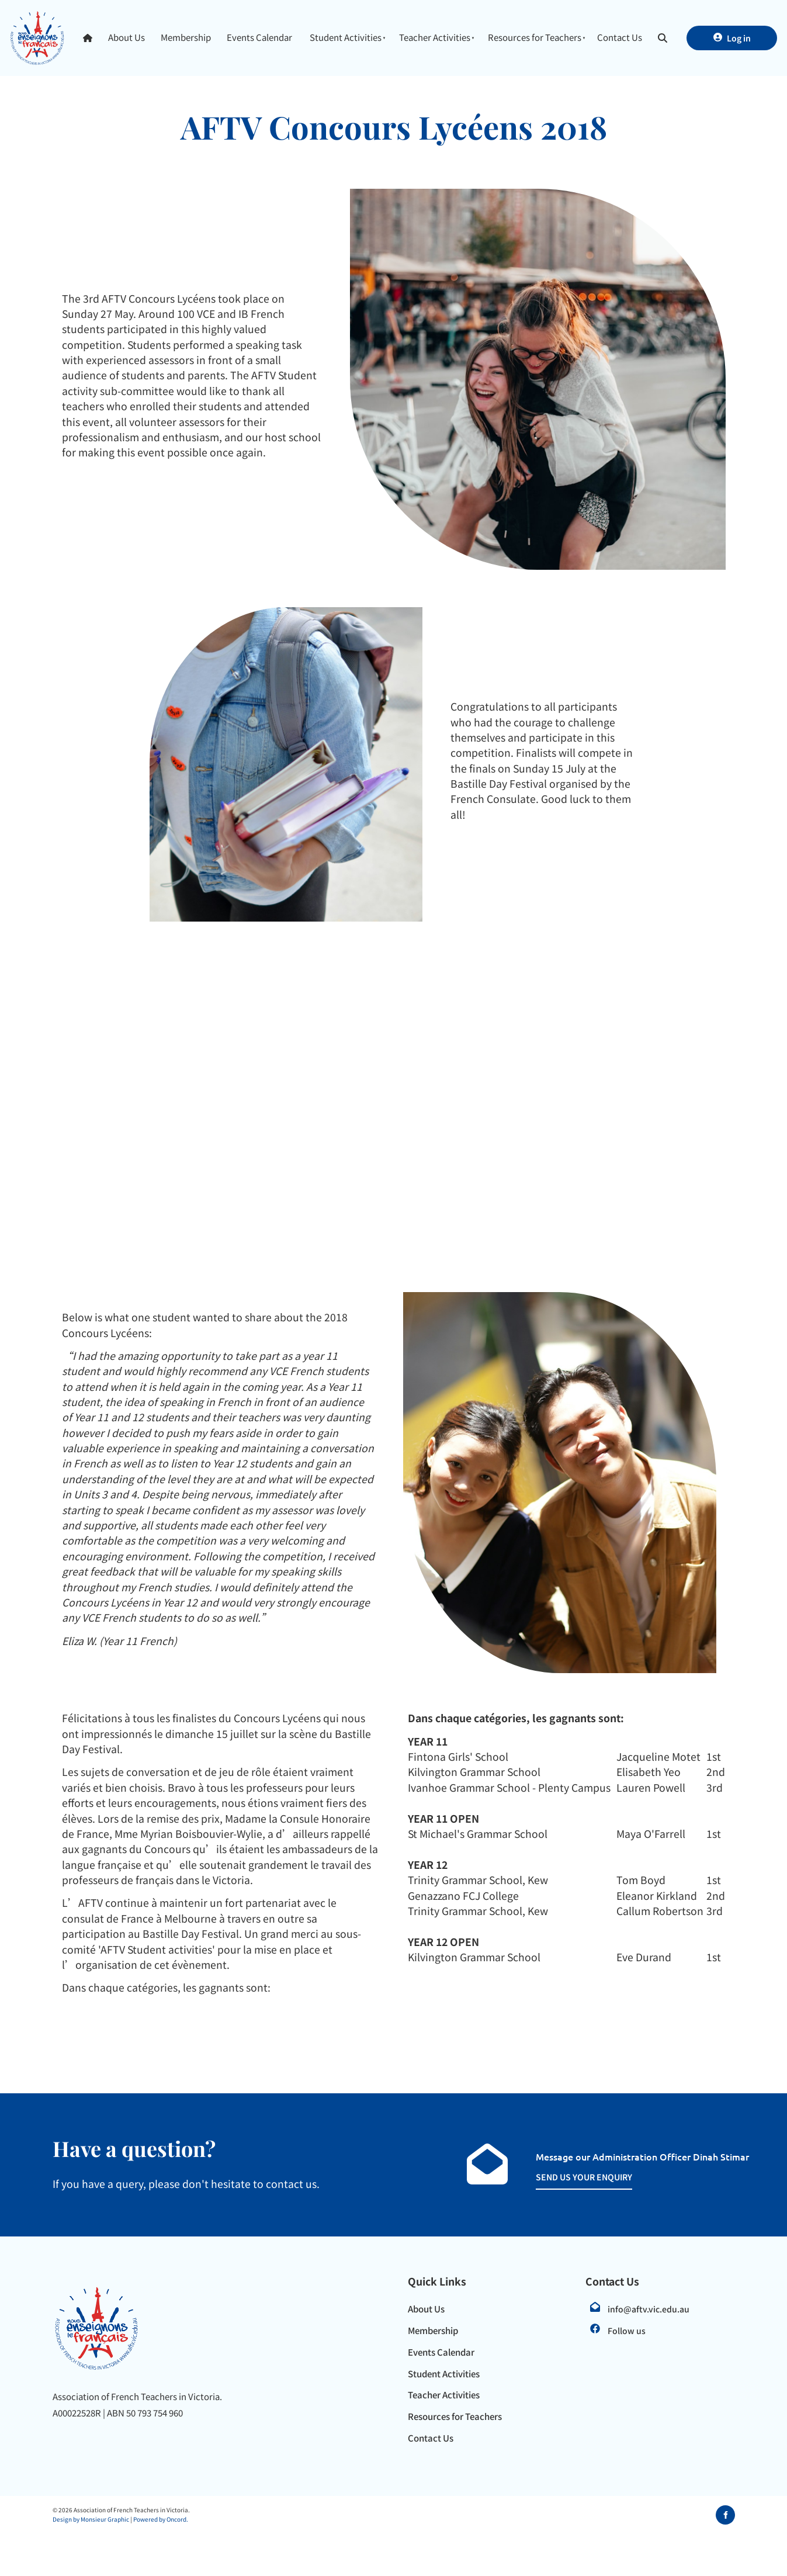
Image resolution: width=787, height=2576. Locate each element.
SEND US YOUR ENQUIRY (571, 2176)
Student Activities (346, 37)
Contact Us (619, 37)
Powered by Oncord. (160, 2519)
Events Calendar (259, 37)
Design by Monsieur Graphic (91, 2519)
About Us (126, 37)
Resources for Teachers (534, 37)
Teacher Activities (434, 37)
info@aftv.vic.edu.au (648, 2309)
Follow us (627, 2330)
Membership (186, 37)
